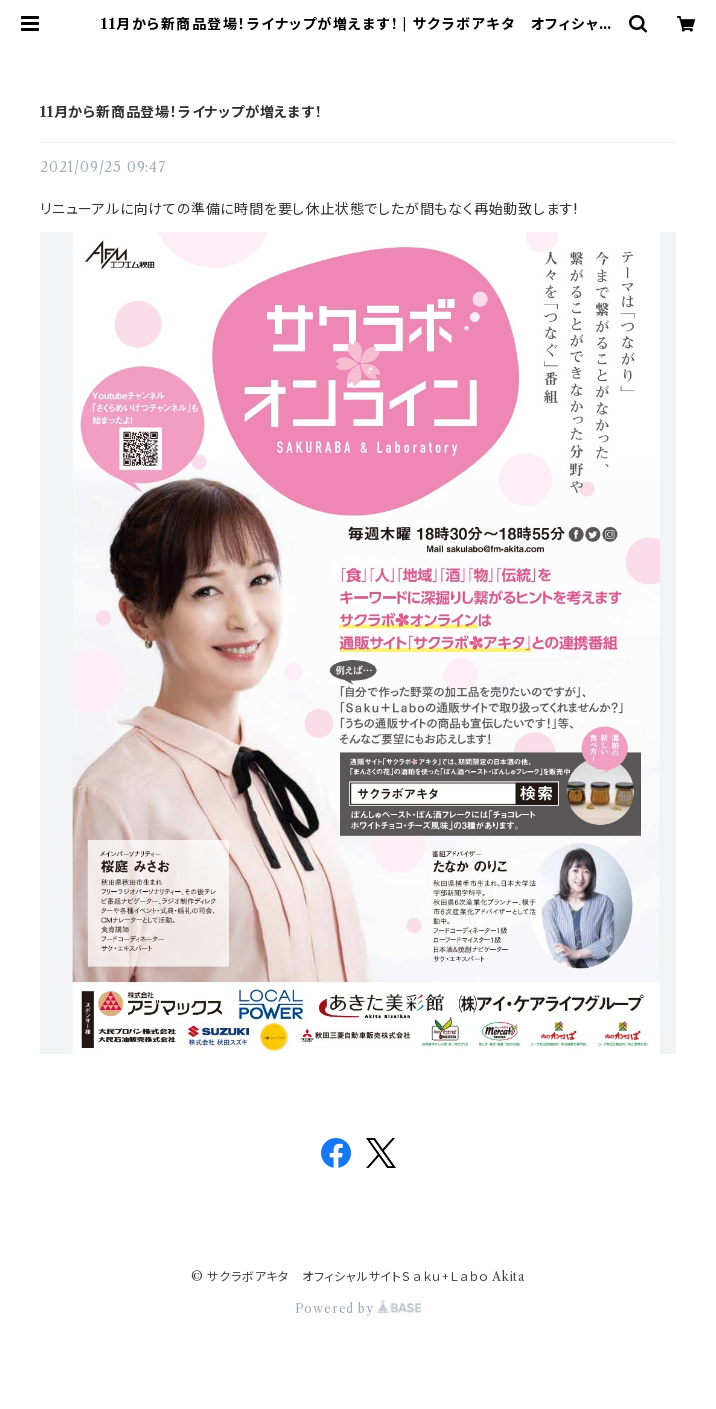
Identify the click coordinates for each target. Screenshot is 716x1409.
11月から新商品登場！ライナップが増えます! (180, 112)
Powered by (358, 1308)
